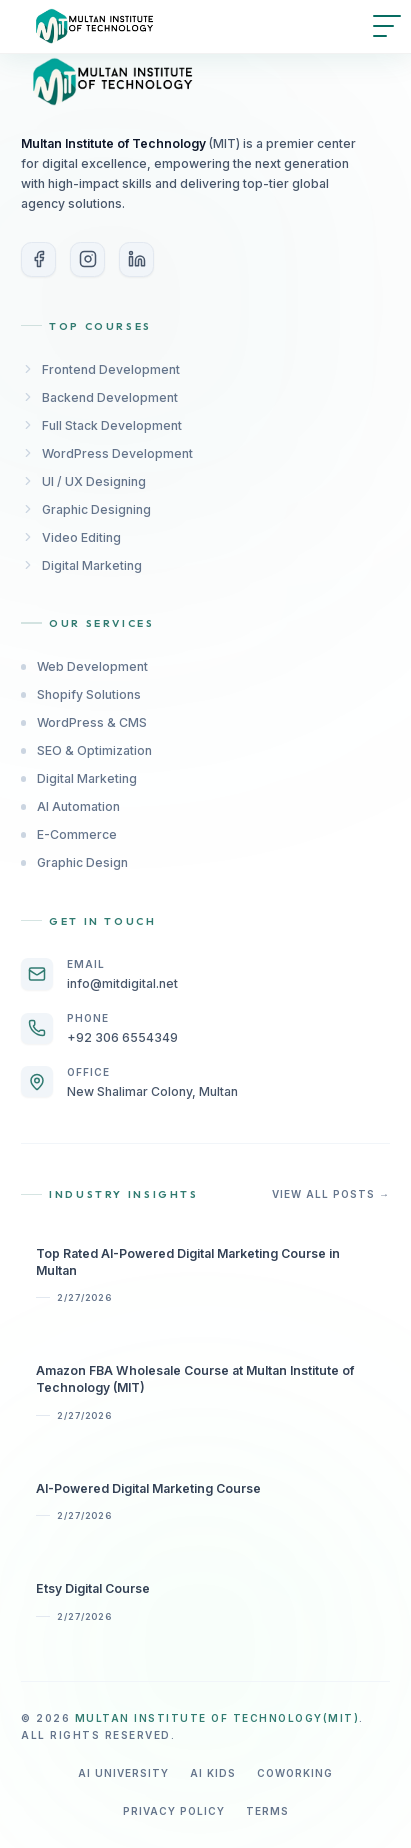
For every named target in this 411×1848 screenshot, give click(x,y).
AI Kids (213, 1773)
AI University (123, 1773)
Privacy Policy (174, 1811)
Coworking (295, 1773)
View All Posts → (331, 1194)
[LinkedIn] (136, 259)
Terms (267, 1811)
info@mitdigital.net (122, 983)
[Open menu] (387, 26)
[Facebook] (38, 259)
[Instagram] (87, 259)
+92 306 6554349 (122, 1037)
